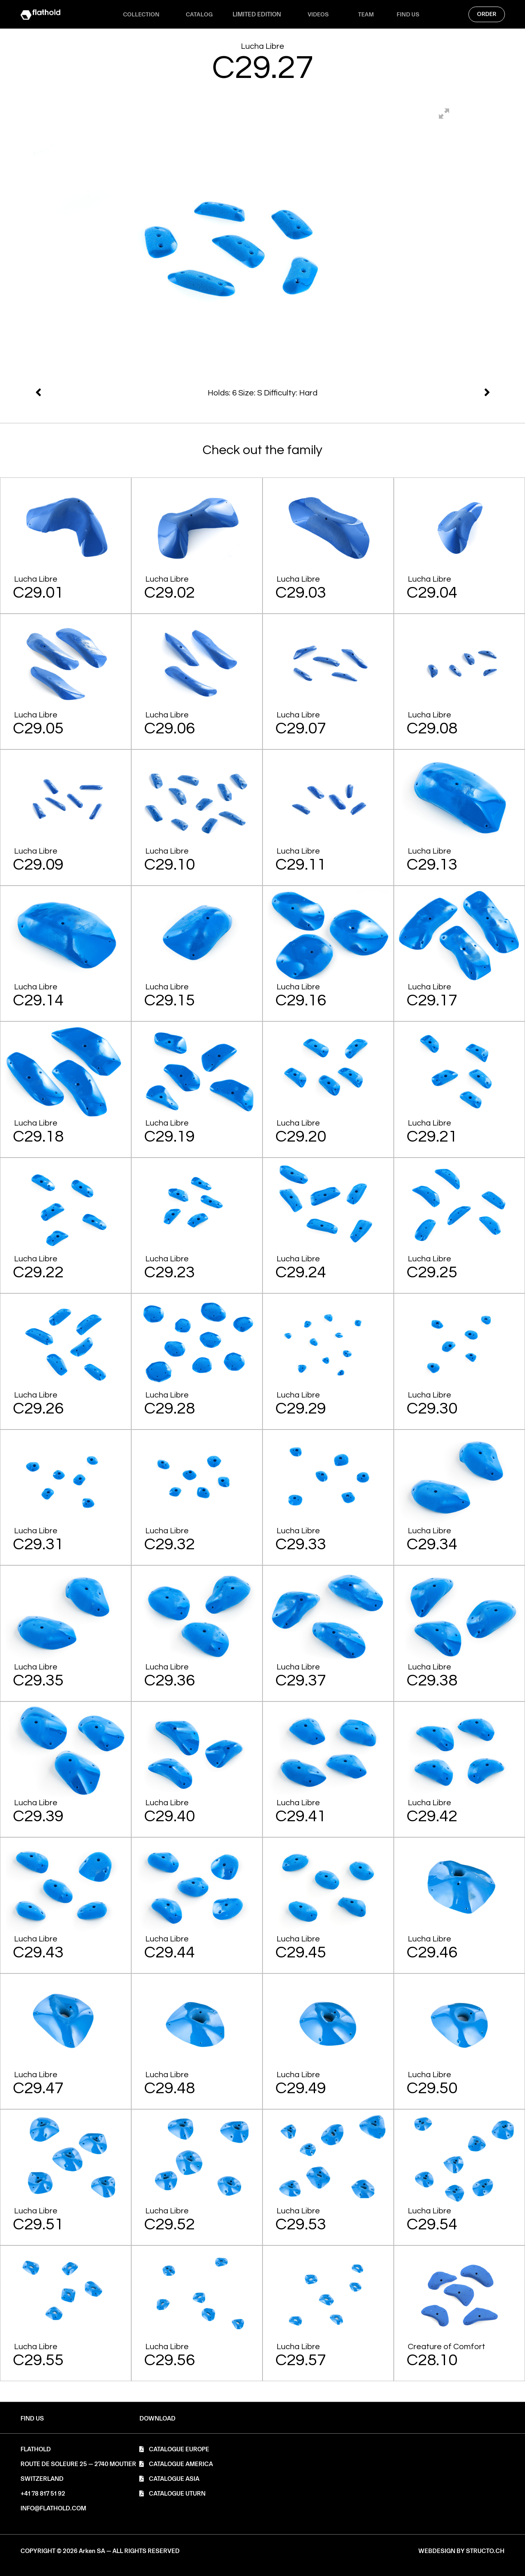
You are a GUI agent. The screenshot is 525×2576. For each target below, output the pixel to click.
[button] (157, 2419)
